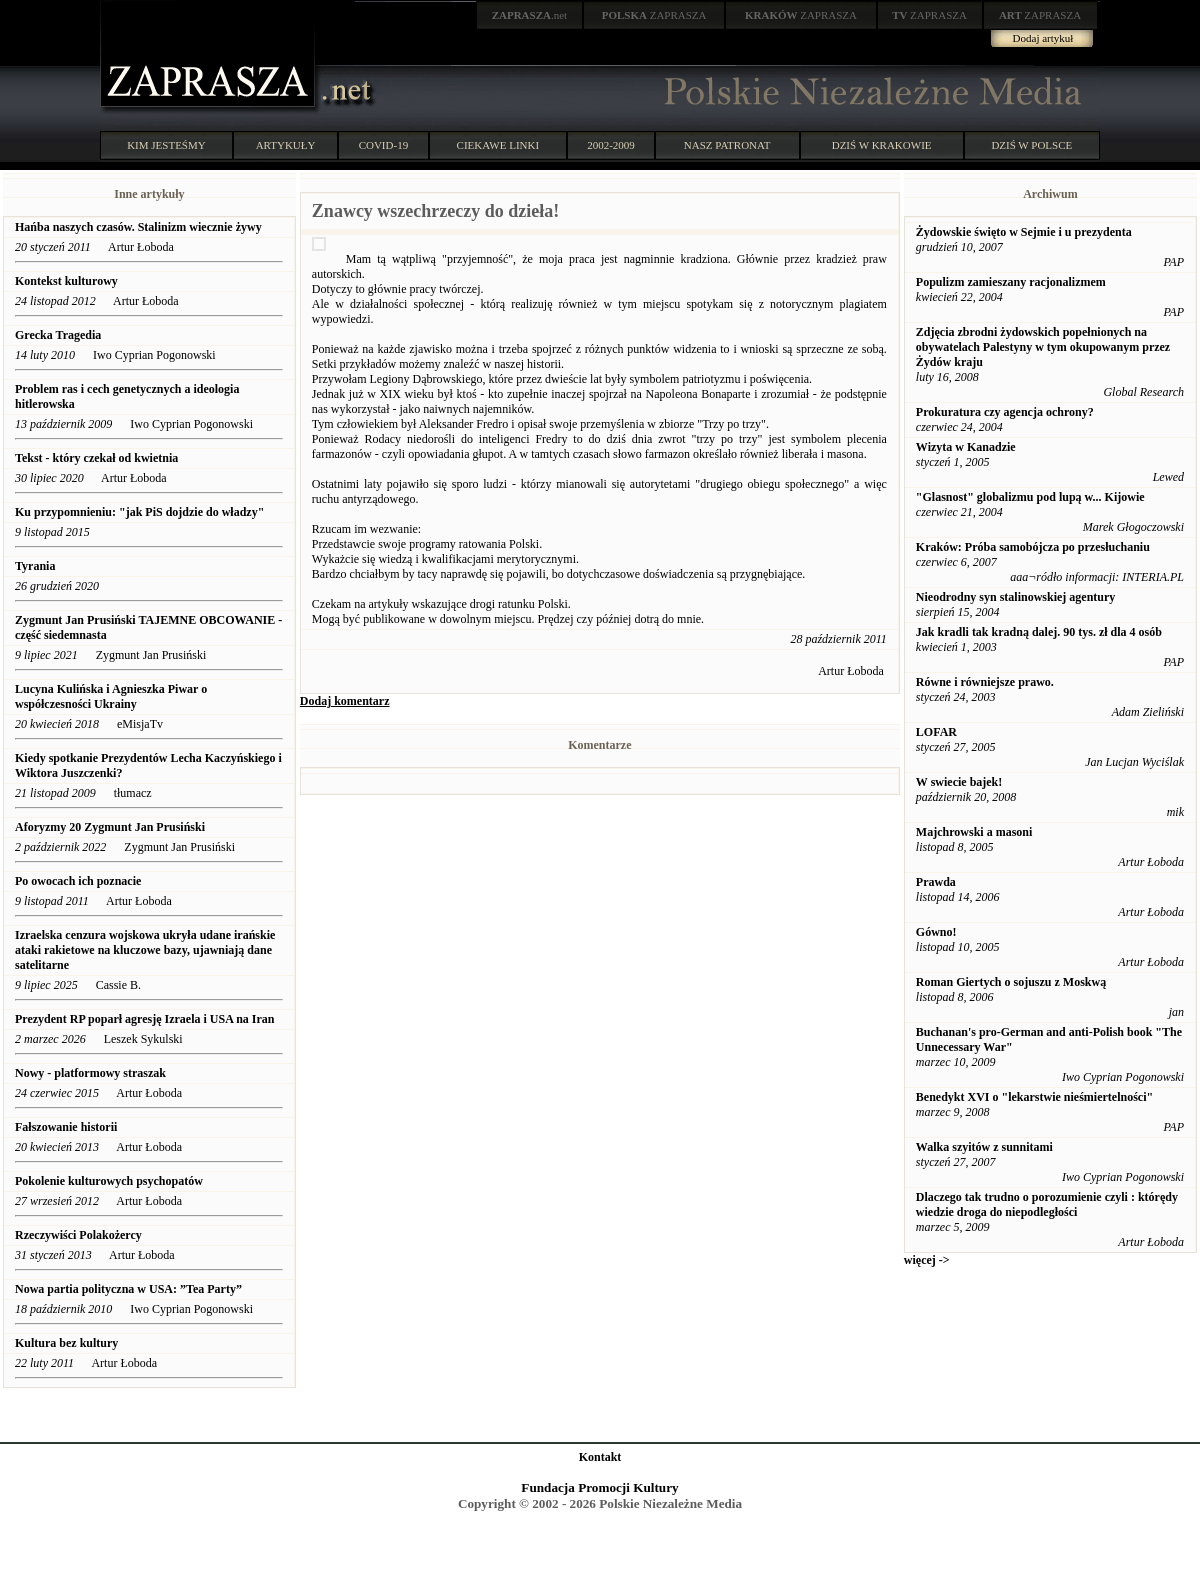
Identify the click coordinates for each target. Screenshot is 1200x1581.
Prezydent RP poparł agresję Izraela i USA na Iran (145, 1019)
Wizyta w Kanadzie (966, 447)
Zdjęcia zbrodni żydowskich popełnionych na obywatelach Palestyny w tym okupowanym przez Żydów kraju (1043, 347)
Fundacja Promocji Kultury (599, 1487)
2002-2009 (611, 145)
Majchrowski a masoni (974, 832)
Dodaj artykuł (1043, 38)
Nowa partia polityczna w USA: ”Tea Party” (128, 1289)
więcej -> (927, 1260)
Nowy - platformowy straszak (90, 1073)
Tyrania (35, 566)
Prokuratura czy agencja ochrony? (1005, 412)
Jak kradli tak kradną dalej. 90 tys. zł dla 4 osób (1039, 632)
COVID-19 (384, 145)
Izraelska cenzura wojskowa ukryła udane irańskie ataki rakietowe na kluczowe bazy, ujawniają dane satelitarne (145, 950)
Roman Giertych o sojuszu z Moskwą (1011, 982)
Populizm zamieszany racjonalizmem (1011, 282)
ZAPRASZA (654, 15)
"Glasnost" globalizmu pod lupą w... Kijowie (1030, 497)
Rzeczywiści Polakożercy (78, 1235)
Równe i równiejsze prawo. (985, 682)
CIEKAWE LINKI (498, 145)
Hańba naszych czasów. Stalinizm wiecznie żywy (140, 227)
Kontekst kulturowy (66, 281)
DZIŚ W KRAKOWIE (882, 145)
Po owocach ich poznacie (78, 881)
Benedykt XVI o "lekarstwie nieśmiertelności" (1034, 1097)
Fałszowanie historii (66, 1127)
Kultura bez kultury (66, 1343)
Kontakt (600, 1457)
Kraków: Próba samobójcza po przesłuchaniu (1033, 547)
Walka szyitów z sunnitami (984, 1147)
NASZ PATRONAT (727, 145)
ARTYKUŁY (286, 145)
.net (530, 15)
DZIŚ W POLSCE (1031, 145)
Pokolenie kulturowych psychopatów (109, 1181)
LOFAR (936, 732)
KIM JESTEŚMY (166, 145)
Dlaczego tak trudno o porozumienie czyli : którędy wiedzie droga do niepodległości (1047, 1204)
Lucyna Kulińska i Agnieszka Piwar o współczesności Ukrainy (111, 696)
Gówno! (936, 932)
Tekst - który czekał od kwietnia (96, 458)
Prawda (936, 882)
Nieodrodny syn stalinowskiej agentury (1015, 597)
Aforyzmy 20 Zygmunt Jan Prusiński (110, 827)
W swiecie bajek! (959, 782)
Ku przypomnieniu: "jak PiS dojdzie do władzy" (139, 512)
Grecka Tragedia (59, 335)
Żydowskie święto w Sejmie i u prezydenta (1024, 232)
